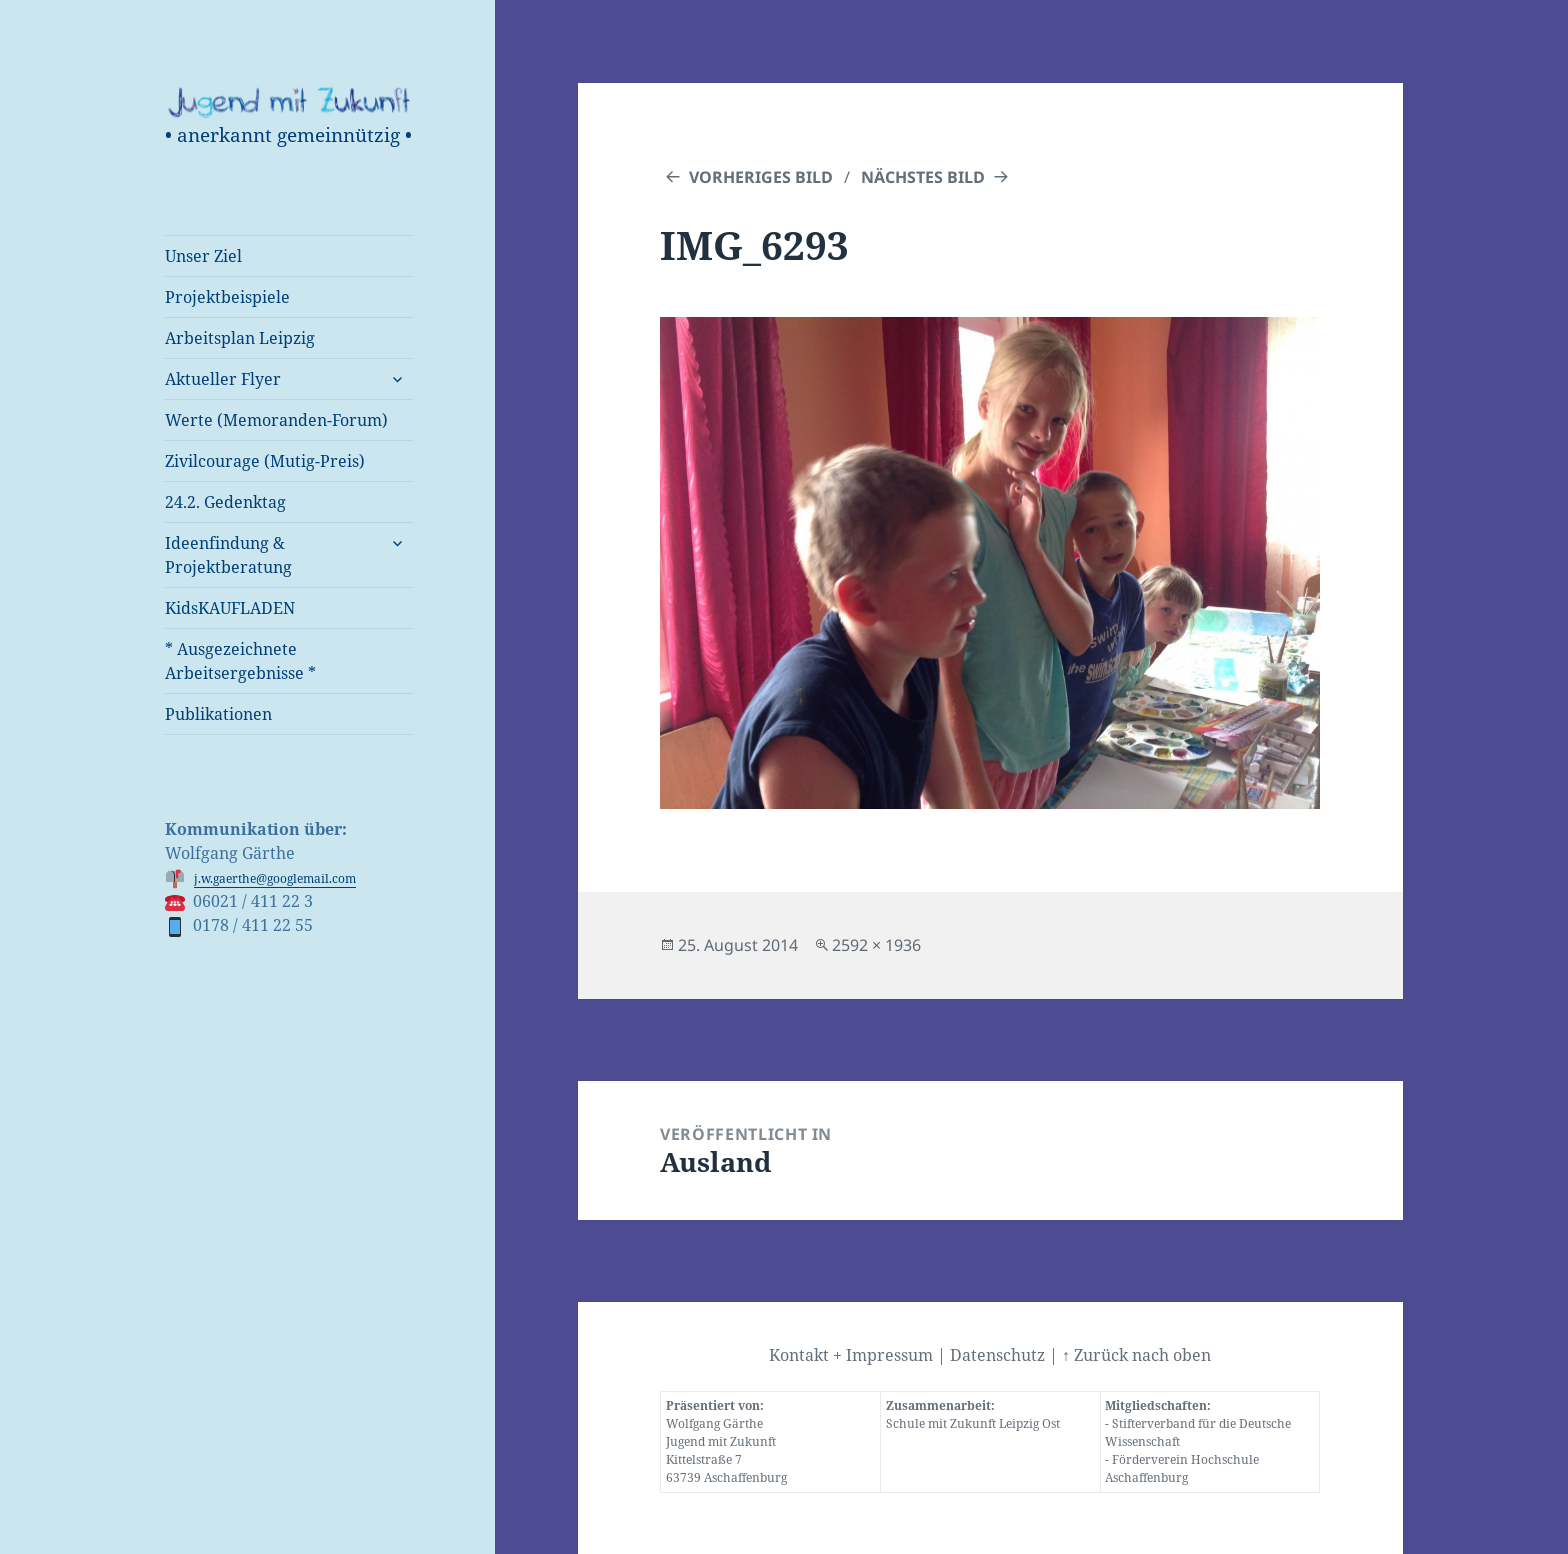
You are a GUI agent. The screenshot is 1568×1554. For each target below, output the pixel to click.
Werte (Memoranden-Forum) (276, 420)
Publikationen (218, 714)
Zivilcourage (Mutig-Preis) (265, 461)
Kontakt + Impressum (851, 1355)
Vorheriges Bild (761, 177)
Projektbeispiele (227, 297)
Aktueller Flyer (223, 379)
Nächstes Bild (923, 177)
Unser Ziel (203, 256)
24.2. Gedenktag (225, 502)
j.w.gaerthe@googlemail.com (275, 878)
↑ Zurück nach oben (1136, 1355)
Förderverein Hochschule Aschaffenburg (1182, 1468)
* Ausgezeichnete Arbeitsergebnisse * (240, 661)
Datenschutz (997, 1355)
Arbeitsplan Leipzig (240, 338)
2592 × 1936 (876, 945)
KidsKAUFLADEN (230, 608)
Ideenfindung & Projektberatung (228, 555)
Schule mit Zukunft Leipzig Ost (973, 1423)
